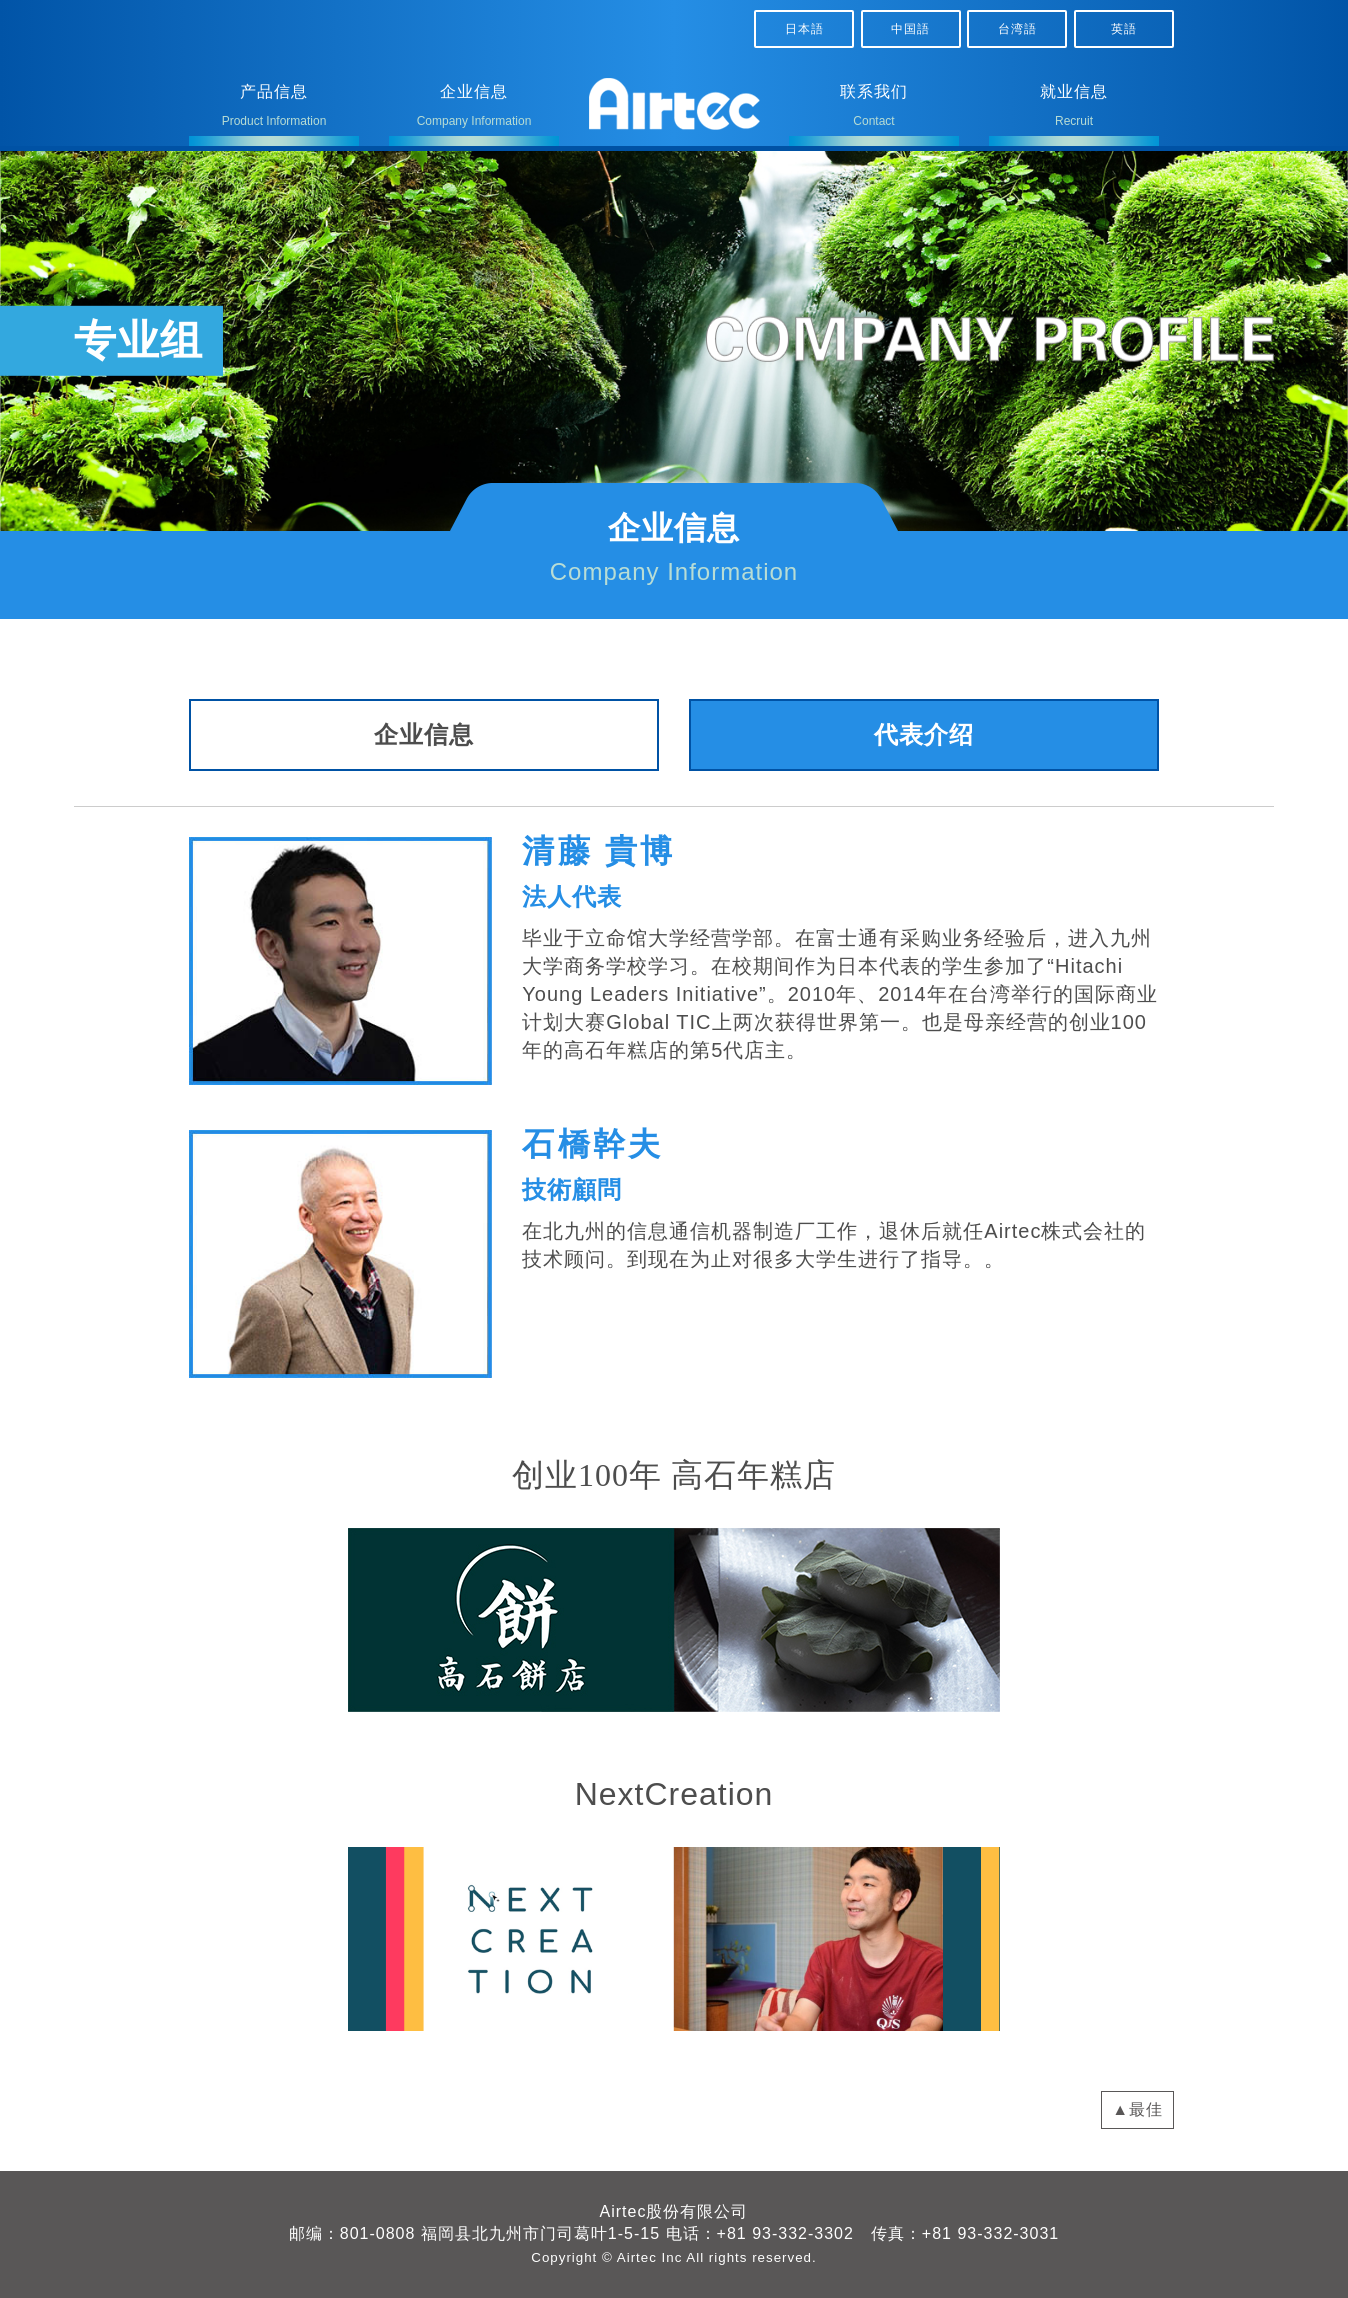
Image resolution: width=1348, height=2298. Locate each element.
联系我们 (874, 109)
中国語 (910, 29)
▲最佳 (1137, 2109)
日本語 (804, 29)
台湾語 (1017, 29)
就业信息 (1074, 109)
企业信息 (474, 109)
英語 (1124, 29)
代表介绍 (924, 734)
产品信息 (274, 109)
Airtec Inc (650, 2257)
